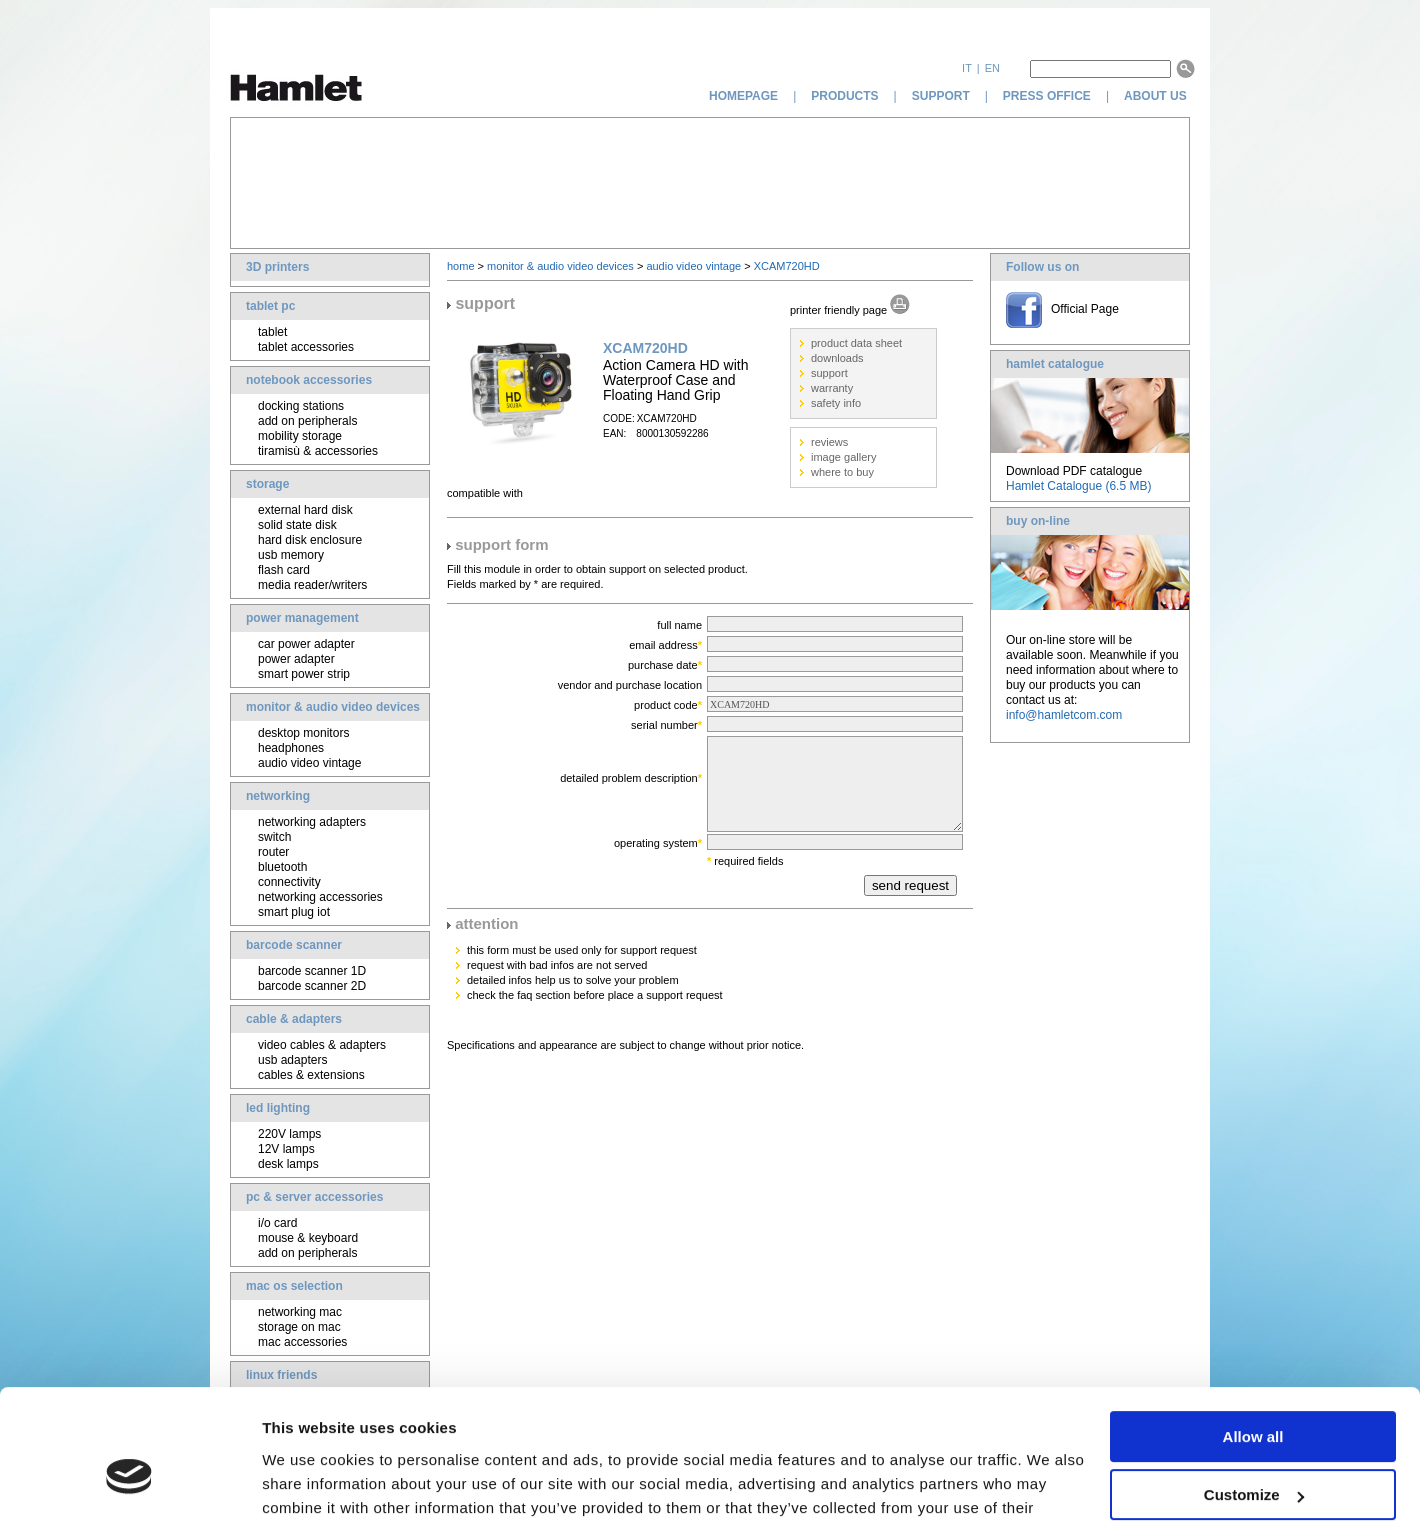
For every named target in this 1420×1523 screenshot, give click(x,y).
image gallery (843, 457)
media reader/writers (312, 585)
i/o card (277, 1223)
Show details (308, 1483)
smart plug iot (294, 912)
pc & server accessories (314, 1197)
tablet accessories (306, 347)
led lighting (278, 1108)
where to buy (842, 472)
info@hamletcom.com (1064, 715)
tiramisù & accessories (318, 451)
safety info (836, 403)
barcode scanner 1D (312, 971)
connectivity (289, 882)
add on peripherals (307, 421)
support (941, 96)
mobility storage (300, 436)
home (461, 266)
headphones (291, 748)
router (273, 852)
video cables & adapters (322, 1045)
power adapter (296, 659)
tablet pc (270, 306)
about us (1157, 96)
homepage (743, 96)
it (967, 68)
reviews (829, 442)
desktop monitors (303, 733)
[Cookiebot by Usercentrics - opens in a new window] (129, 1484)
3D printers (277, 267)
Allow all (1253, 1333)
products (844, 96)
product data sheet (856, 343)
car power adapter (306, 644)
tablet (272, 332)
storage (267, 484)
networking (278, 796)
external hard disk (305, 510)
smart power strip (304, 674)
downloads (837, 358)
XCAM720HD (787, 266)
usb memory (291, 555)
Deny (1253, 1450)
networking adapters (312, 822)
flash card (284, 570)
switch (274, 837)
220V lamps (289, 1134)
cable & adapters (294, 1019)
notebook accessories (309, 380)
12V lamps (286, 1149)
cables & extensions (311, 1075)
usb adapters (292, 1060)
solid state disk (297, 525)
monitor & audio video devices (333, 707)
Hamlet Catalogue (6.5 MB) (1078, 486)
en (992, 68)
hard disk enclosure (310, 540)
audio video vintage (309, 763)
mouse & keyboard (308, 1238)
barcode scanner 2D (312, 986)
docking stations (301, 406)
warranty (832, 388)
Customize (1254, 1391)
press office (1047, 96)
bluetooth (282, 867)
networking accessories (320, 897)
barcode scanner (294, 945)
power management (302, 618)
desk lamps (288, 1164)
